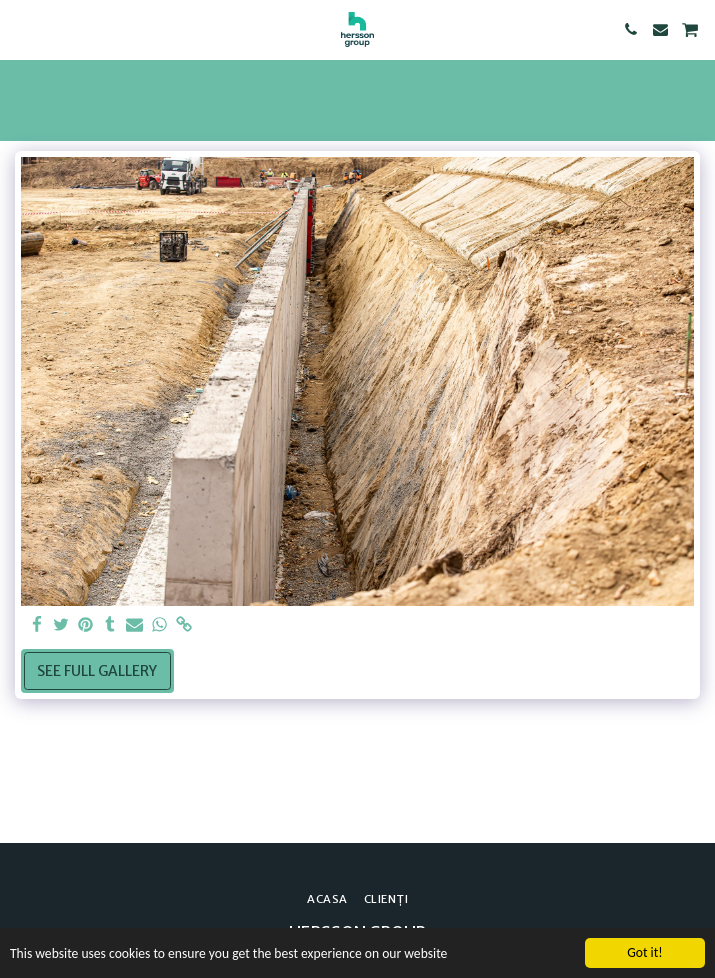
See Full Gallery (97, 671)
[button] (22, 28)
